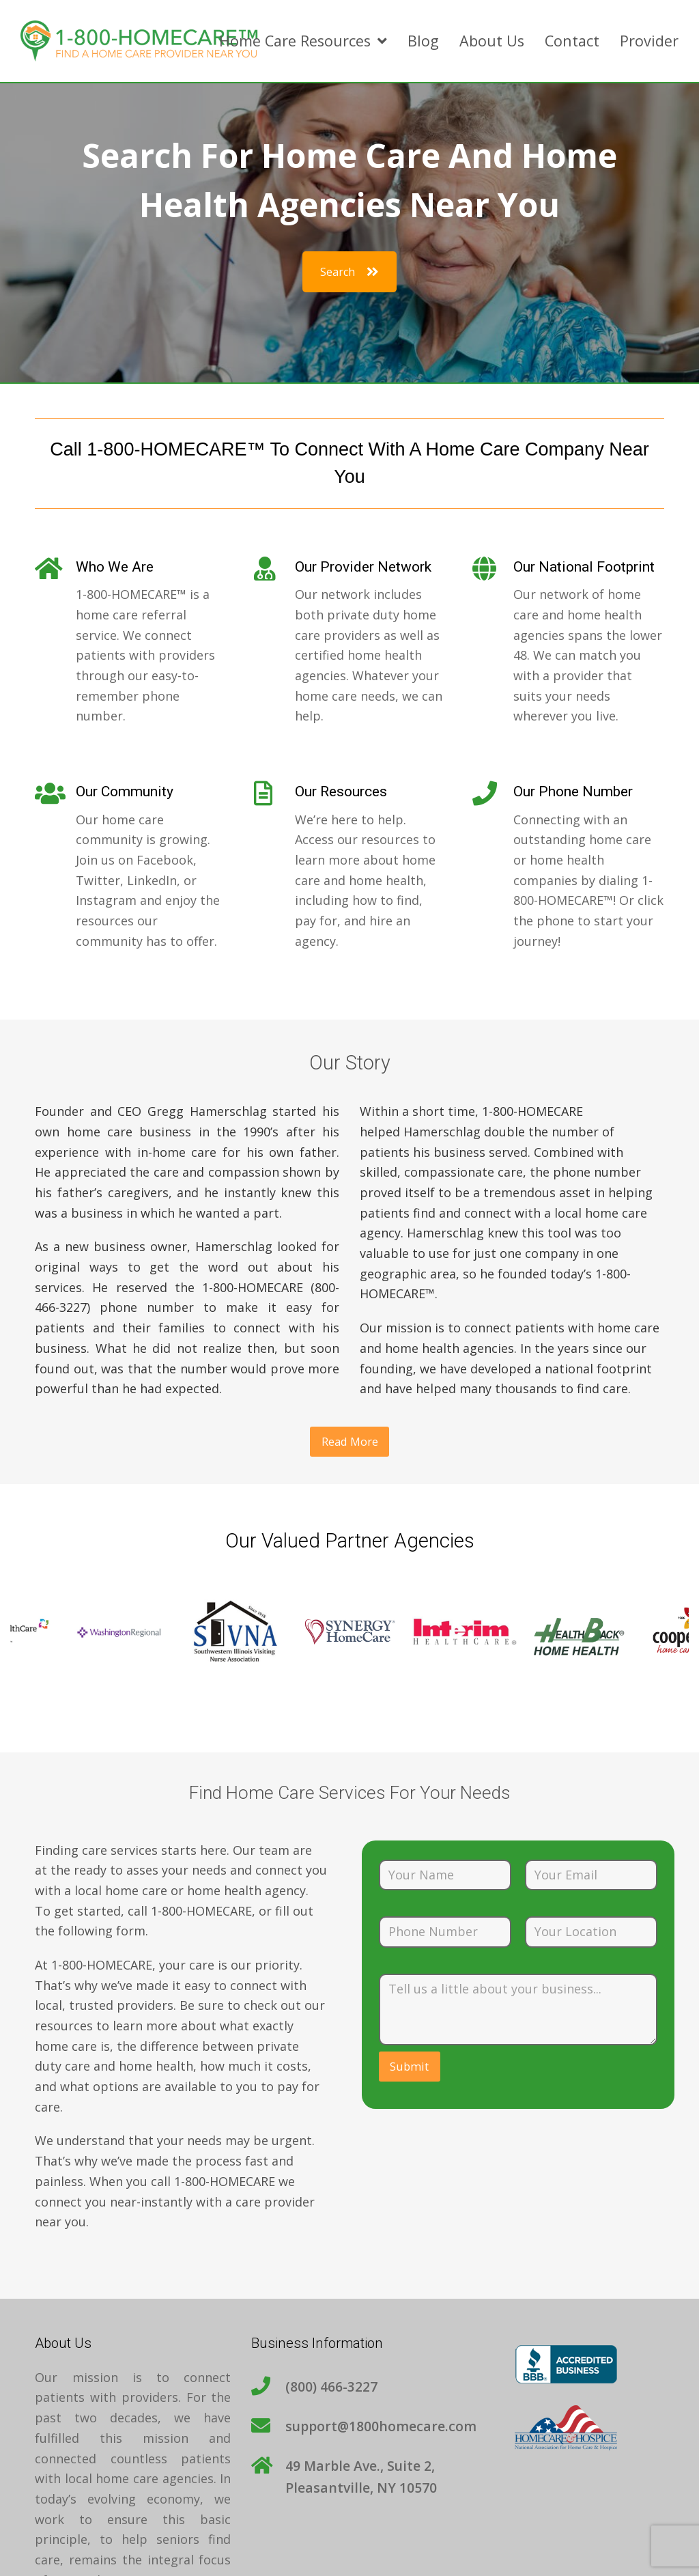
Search (349, 271)
